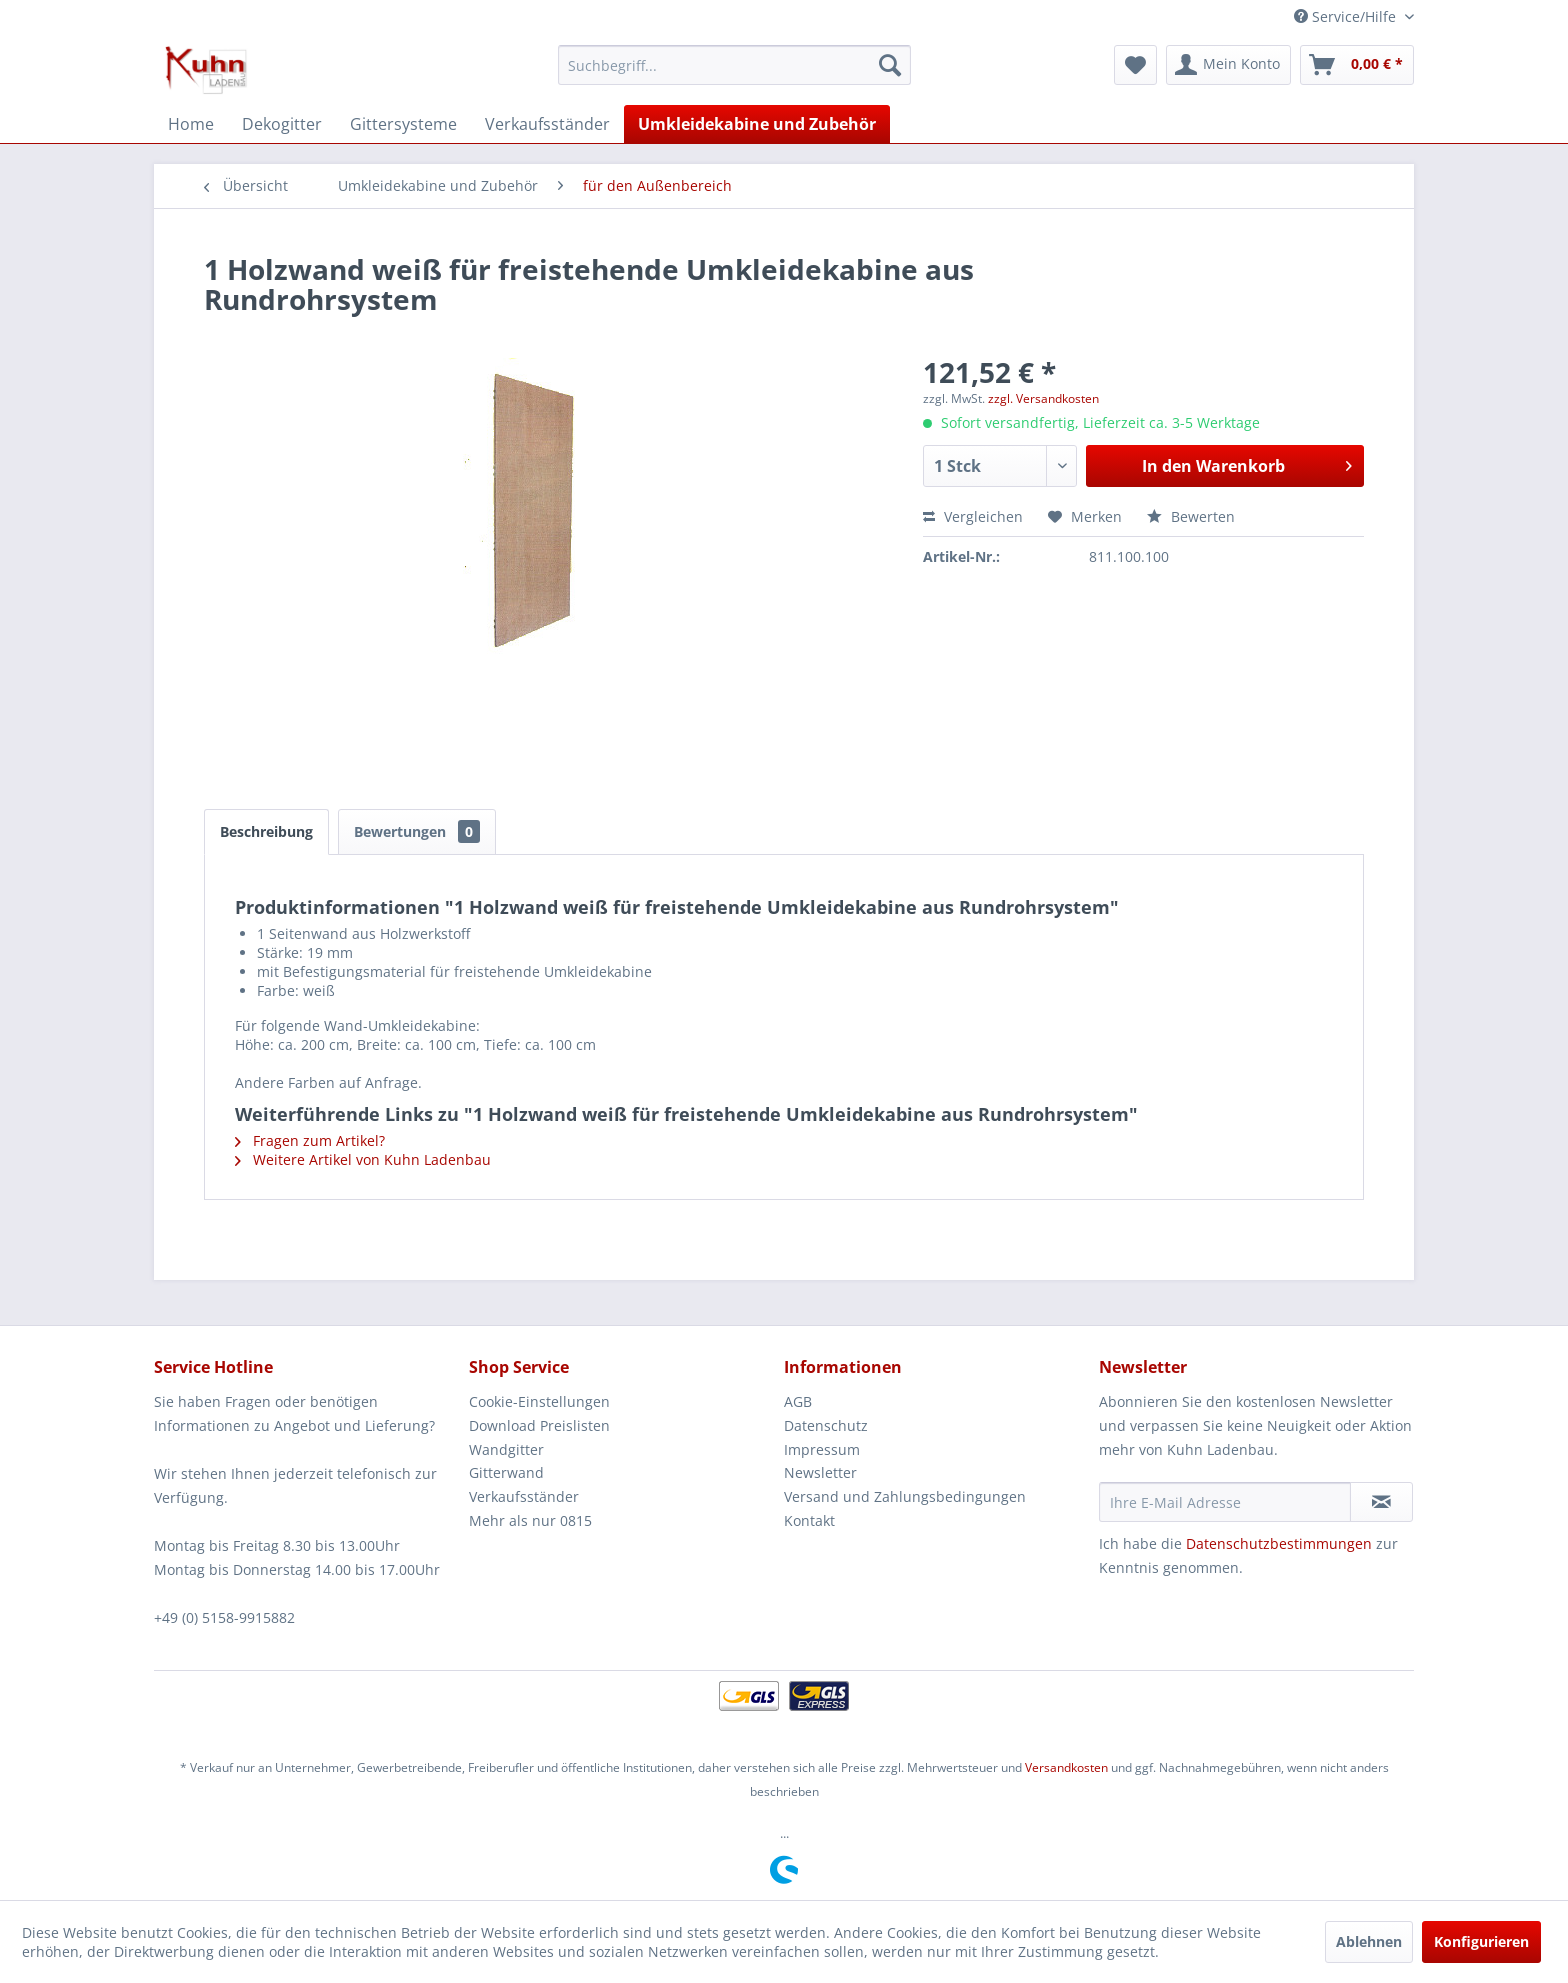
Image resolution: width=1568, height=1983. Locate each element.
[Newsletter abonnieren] (1381, 1502)
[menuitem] (734, 65)
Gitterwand (506, 1472)
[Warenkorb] (1357, 65)
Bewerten (1191, 516)
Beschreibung (266, 831)
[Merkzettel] (1135, 65)
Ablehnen (1369, 1941)
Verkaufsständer (524, 1496)
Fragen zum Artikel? (310, 1140)
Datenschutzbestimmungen (1279, 1543)
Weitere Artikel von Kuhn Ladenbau (363, 1159)
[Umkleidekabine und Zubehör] (757, 124)
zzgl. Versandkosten (1043, 398)
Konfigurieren (1481, 1941)
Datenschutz (826, 1425)
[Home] (191, 124)
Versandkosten (1066, 1767)
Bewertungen (417, 831)
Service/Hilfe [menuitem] (1347, 16)
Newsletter (820, 1472)
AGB (798, 1401)
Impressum (822, 1449)
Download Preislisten (539, 1425)
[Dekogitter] (282, 124)
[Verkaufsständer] (547, 124)
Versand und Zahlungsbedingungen (905, 1496)
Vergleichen (973, 516)
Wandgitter (506, 1449)
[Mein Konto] (1228, 65)
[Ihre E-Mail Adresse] (1225, 1502)
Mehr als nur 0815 (530, 1520)
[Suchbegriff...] (734, 65)
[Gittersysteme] (403, 124)
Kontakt (809, 1520)
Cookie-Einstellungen (539, 1401)
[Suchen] (890, 65)
